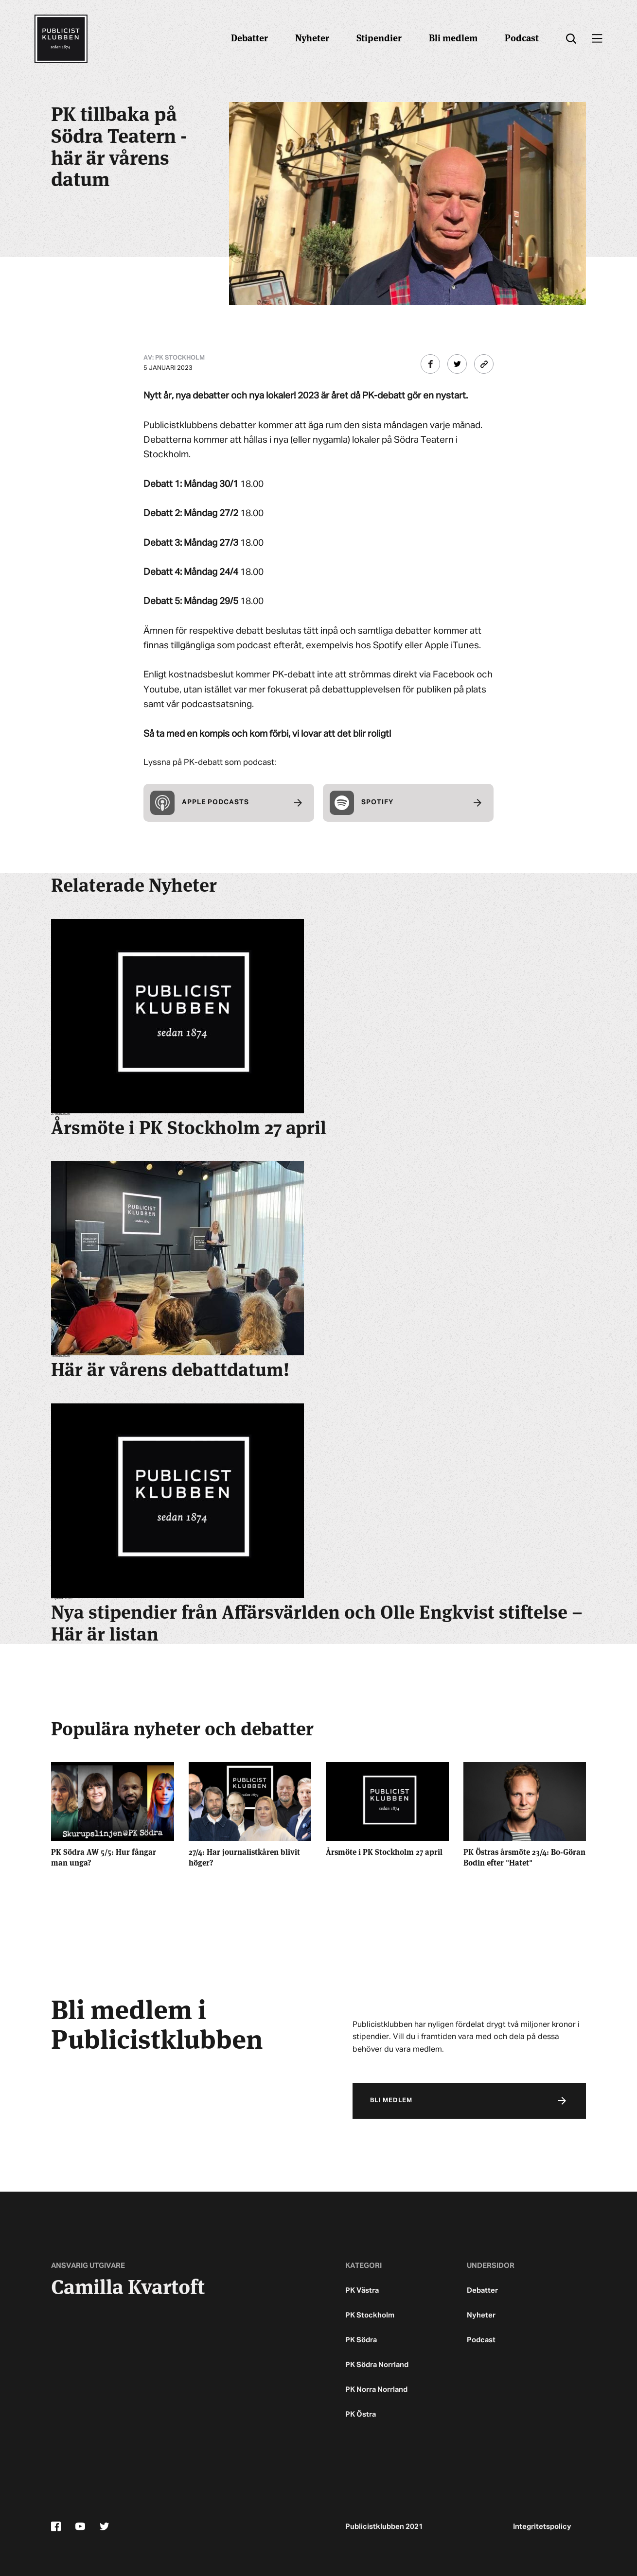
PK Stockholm (369, 2315)
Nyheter (312, 37)
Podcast (522, 37)
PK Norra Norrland (376, 2389)
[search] (571, 39)
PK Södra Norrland (376, 2365)
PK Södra (361, 2340)
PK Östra (360, 2414)
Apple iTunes (452, 645)
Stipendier (379, 37)
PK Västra (362, 2290)
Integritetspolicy (542, 2526)
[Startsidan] (61, 39)
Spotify (388, 645)
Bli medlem (453, 37)
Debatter (249, 37)
